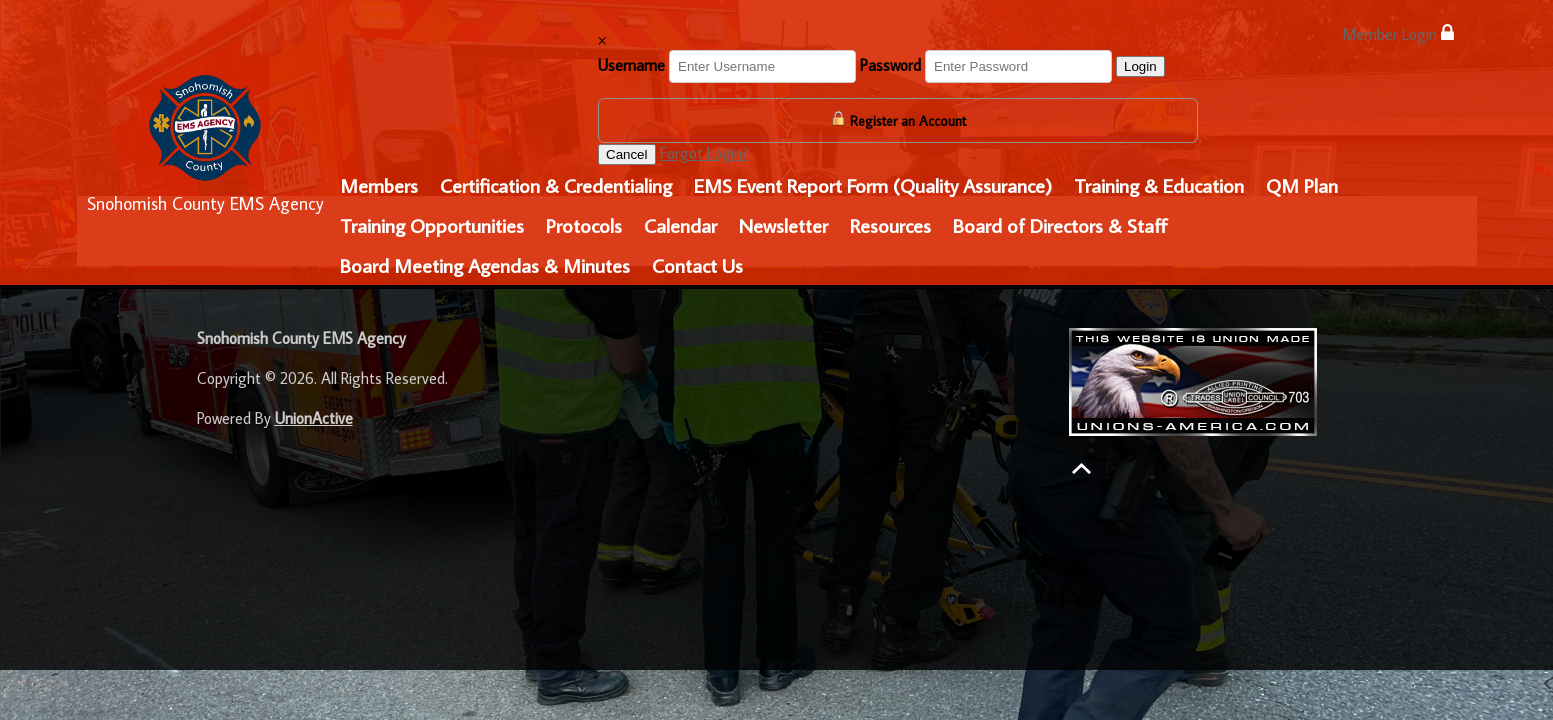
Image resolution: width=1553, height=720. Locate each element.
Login (1140, 66)
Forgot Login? (704, 153)
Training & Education (1159, 185)
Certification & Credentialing (556, 185)
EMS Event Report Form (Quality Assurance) (873, 185)
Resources (890, 225)
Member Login (1398, 33)
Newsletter (783, 225)
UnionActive (314, 418)
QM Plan (1302, 185)
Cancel (627, 154)
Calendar (680, 225)
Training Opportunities (432, 225)
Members (379, 185)
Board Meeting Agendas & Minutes (485, 265)
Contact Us (697, 265)
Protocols (584, 225)
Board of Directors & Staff (1060, 225)
